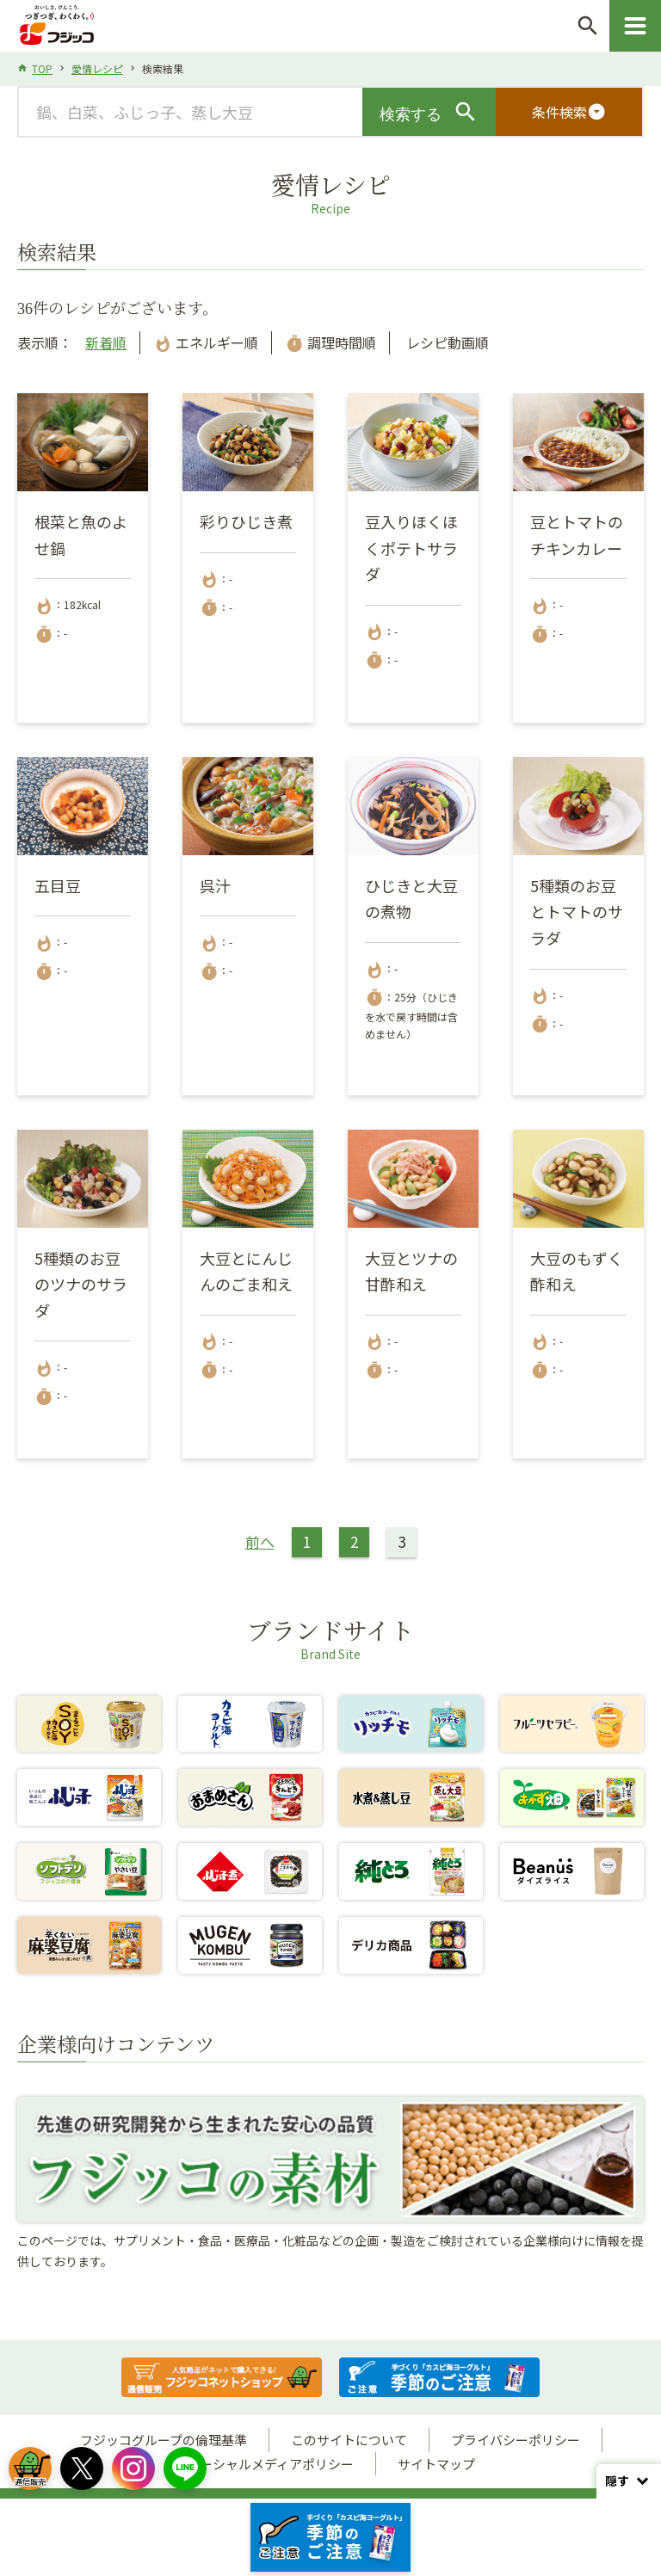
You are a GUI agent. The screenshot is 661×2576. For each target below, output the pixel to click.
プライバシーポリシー (515, 2440)
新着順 (106, 342)
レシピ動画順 (446, 342)
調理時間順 (330, 342)
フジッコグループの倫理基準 (163, 2440)
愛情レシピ (97, 68)
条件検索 (569, 112)
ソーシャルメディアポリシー (270, 2464)
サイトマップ (436, 2464)
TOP (42, 68)
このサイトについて (349, 2440)
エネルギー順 (205, 342)
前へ (260, 1541)
